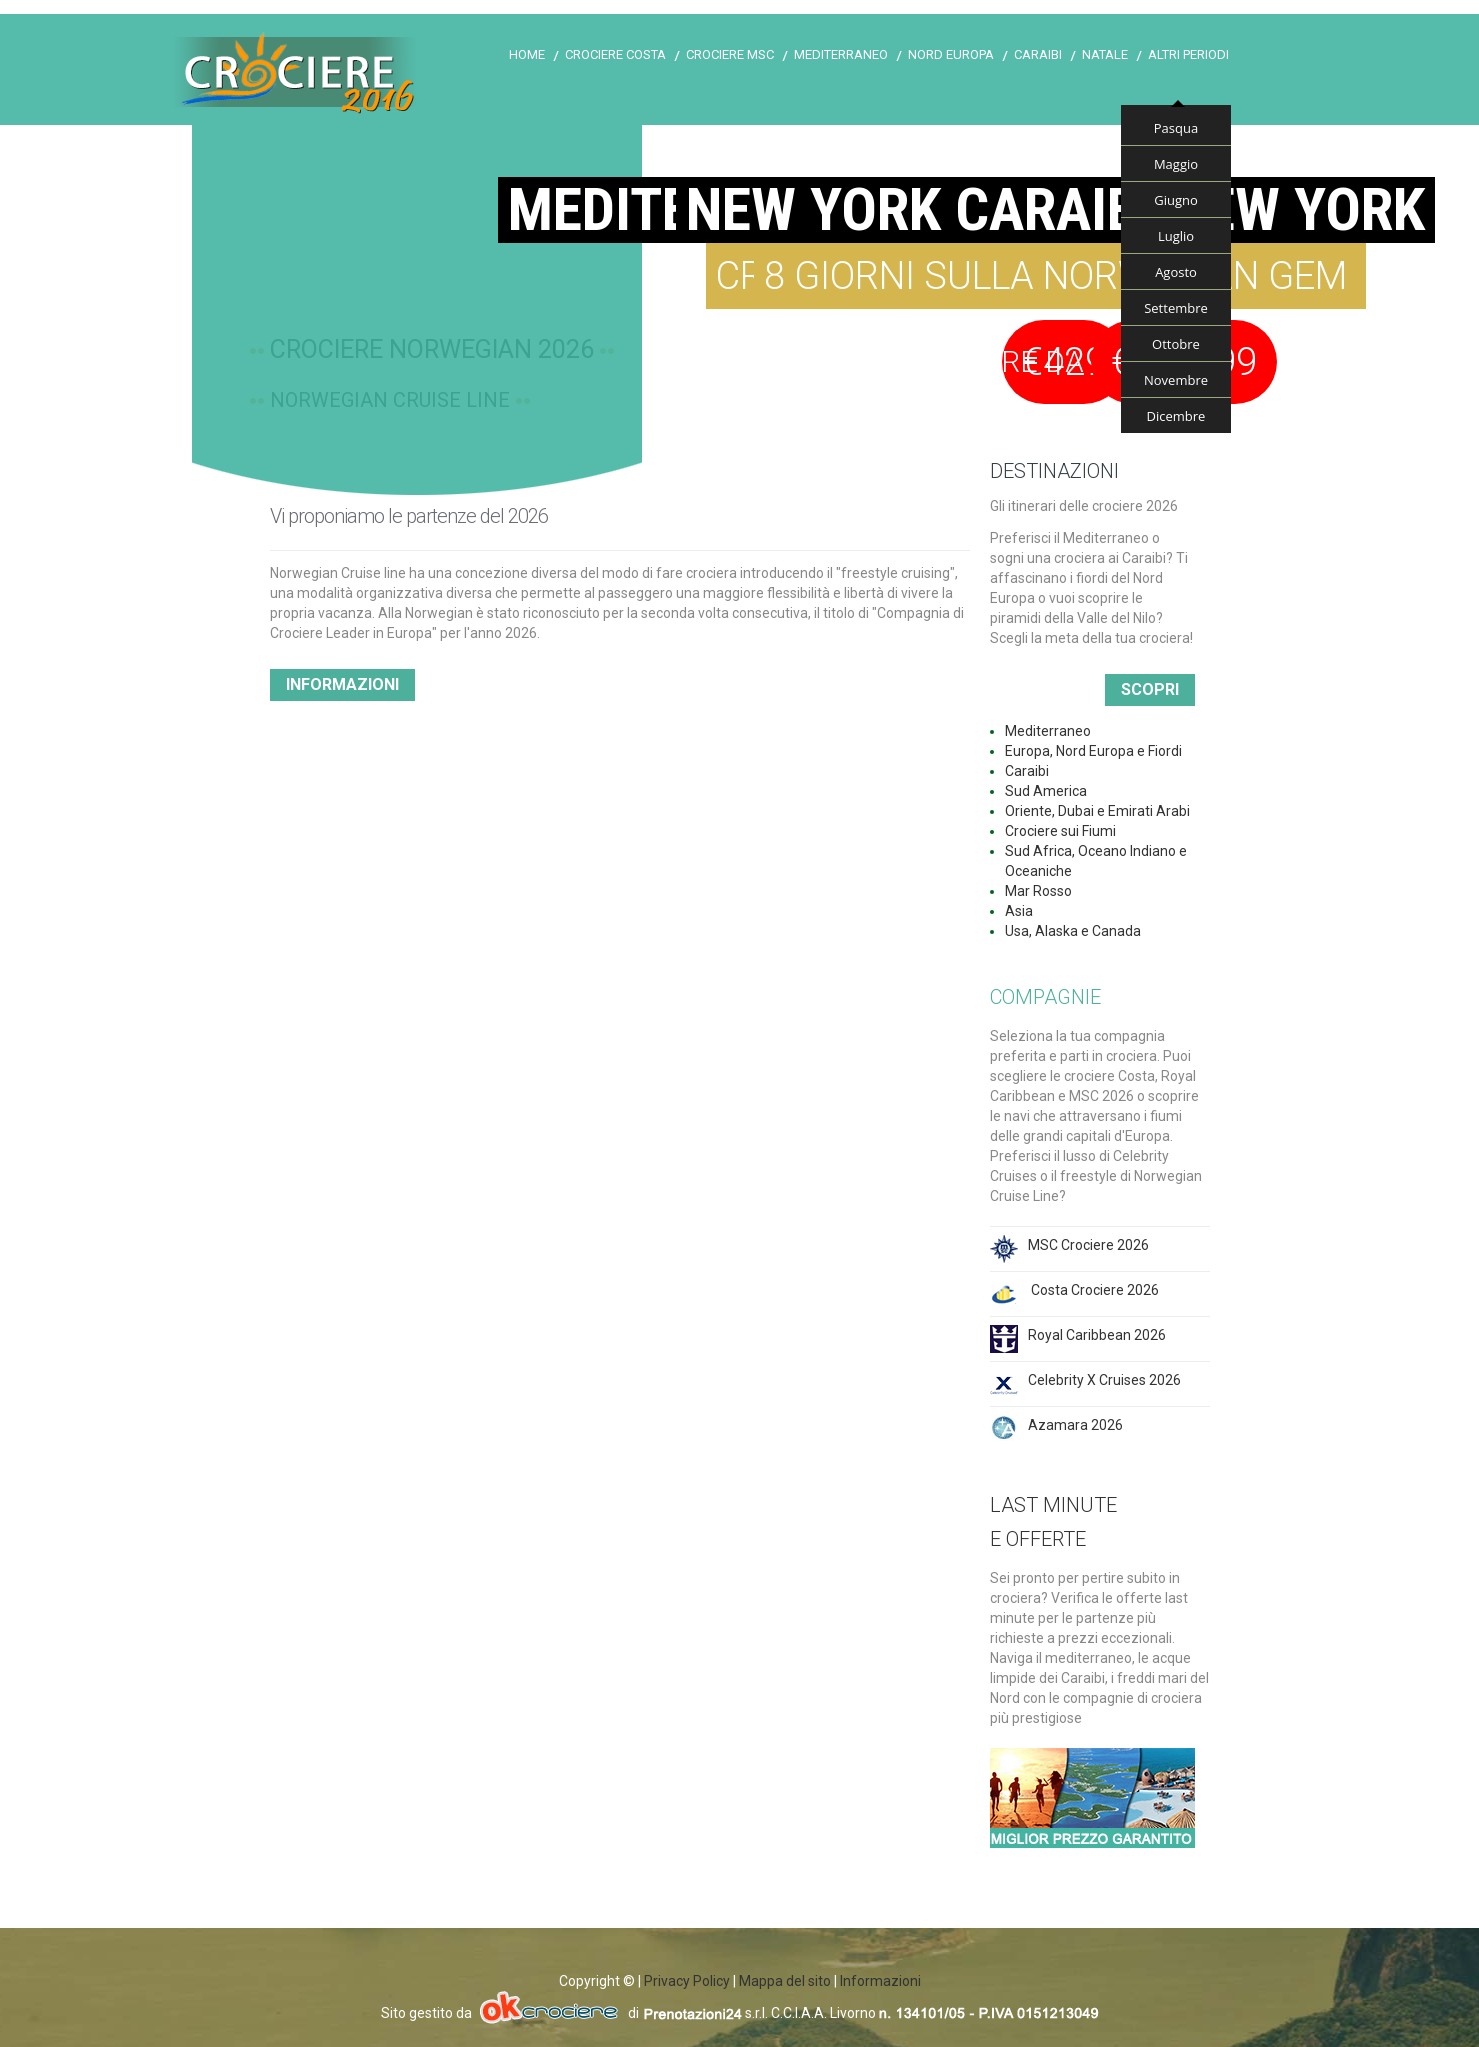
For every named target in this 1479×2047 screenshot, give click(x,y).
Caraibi (1038, 54)
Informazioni (342, 684)
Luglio (1176, 236)
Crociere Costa (615, 54)
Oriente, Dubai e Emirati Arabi (1097, 811)
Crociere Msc (730, 54)
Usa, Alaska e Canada (1073, 931)
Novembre (1176, 380)
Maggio (1176, 164)
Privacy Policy (687, 1981)
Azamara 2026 (1075, 1425)
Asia (1019, 911)
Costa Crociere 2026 (1093, 1290)
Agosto (1176, 272)
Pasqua (1176, 128)
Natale (1105, 54)
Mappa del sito (785, 1981)
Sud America (1046, 791)
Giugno (1176, 200)
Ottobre (1176, 344)
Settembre (1176, 308)
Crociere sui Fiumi (1060, 831)
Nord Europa (951, 54)
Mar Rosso (1038, 891)
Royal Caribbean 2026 (1097, 1335)
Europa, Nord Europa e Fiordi (1093, 751)
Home (527, 54)
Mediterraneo (841, 54)
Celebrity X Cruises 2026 (1104, 1380)
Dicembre (1176, 416)
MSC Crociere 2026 (1088, 1245)
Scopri (1150, 689)
